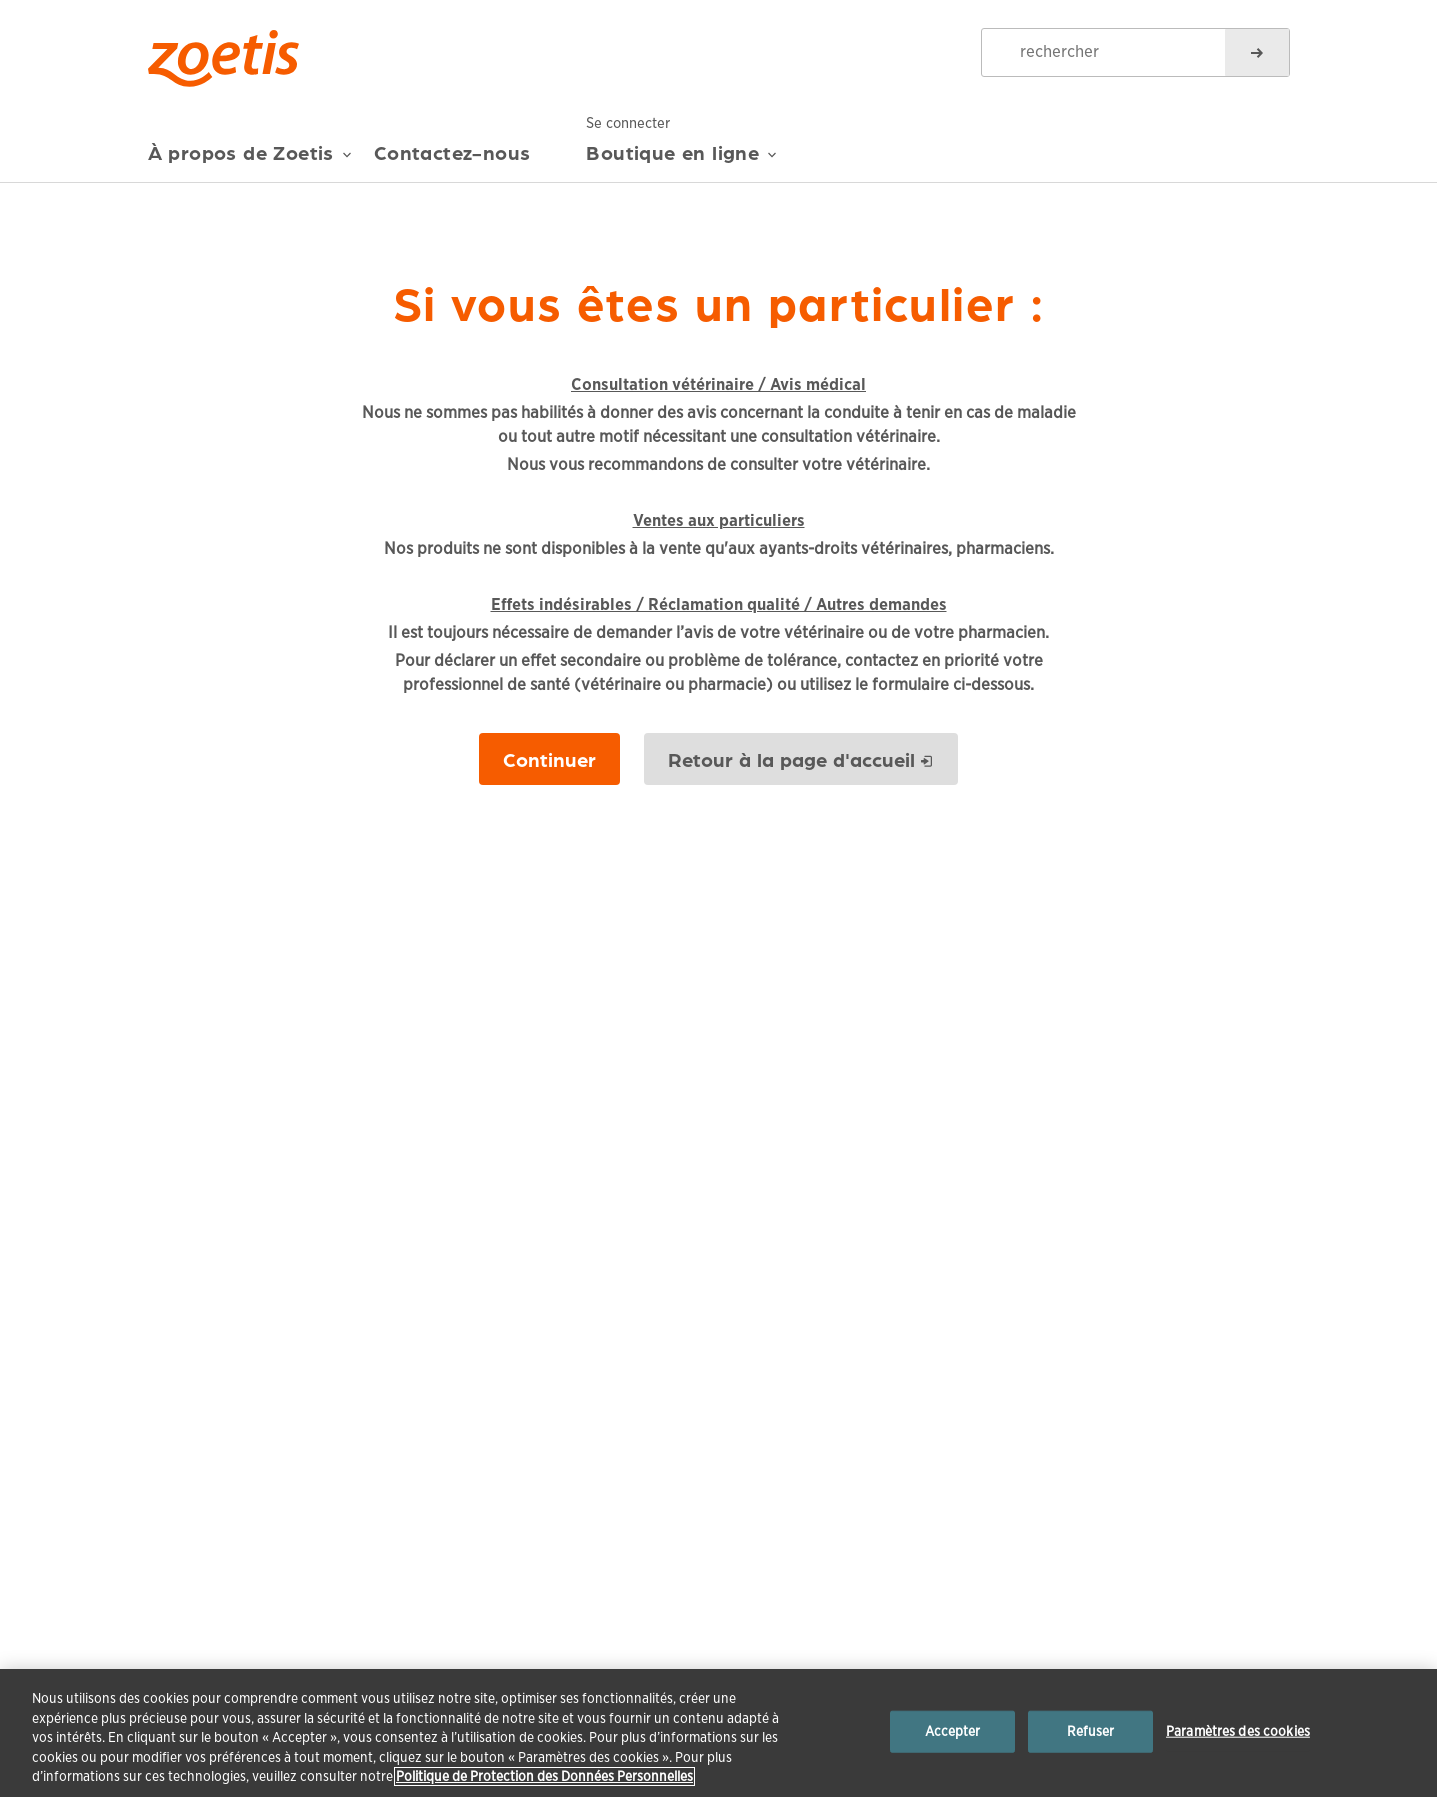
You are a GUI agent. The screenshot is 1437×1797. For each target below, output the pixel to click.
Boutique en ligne (681, 160)
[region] (718, 1733)
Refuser (1091, 1731)
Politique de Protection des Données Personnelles (544, 1776)
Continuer (549, 759)
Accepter (953, 1731)
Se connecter (634, 122)
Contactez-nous (452, 152)
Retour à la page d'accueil (791, 759)
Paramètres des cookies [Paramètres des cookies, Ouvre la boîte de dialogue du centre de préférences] (1238, 1731)
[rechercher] (1257, 52)
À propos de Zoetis (250, 160)
